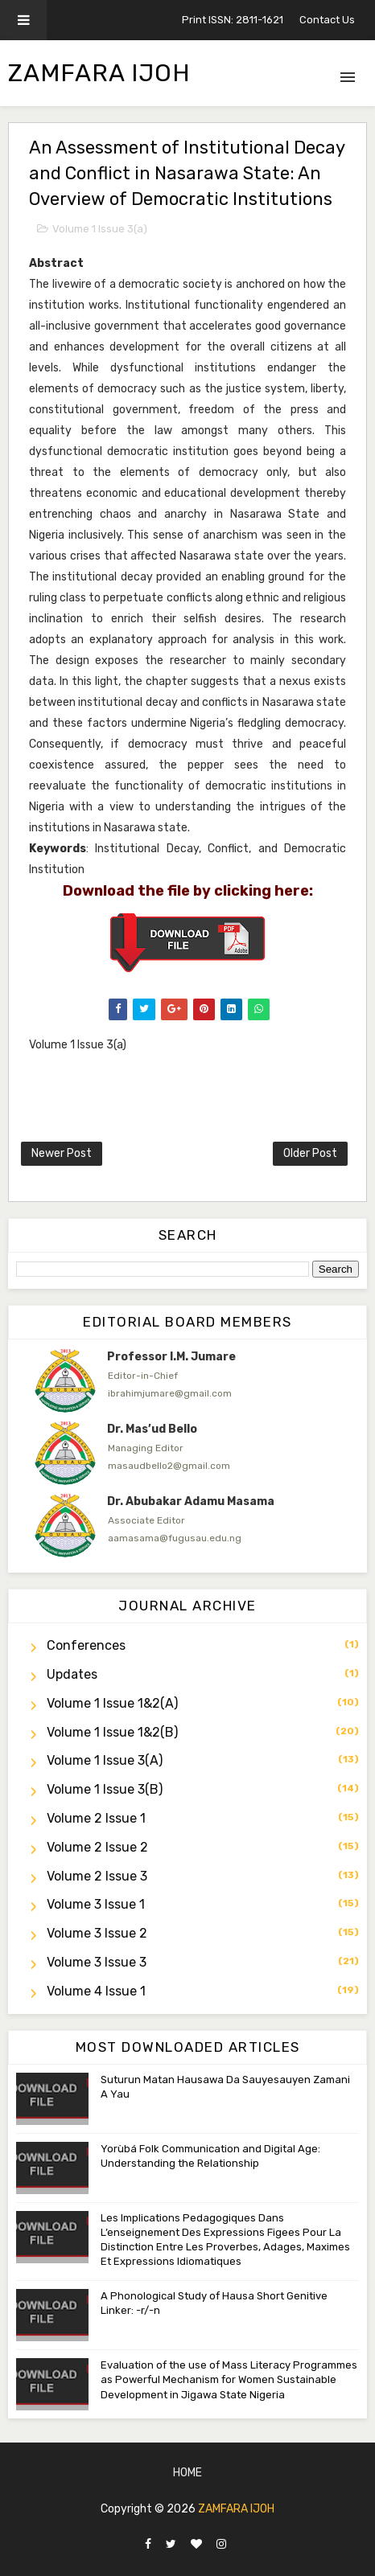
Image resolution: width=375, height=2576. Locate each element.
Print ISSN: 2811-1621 (232, 20)
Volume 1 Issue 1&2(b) (112, 1732)
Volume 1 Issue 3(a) (99, 229)
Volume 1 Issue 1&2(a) (112, 1703)
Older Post (310, 1153)
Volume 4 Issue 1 (96, 1991)
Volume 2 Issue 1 (96, 1818)
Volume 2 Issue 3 (97, 1876)
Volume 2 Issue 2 (97, 1847)
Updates (72, 1674)
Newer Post (61, 1153)
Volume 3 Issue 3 (96, 1962)
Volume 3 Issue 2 (97, 1933)
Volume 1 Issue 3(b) (105, 1789)
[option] (187, 1380)
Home (187, 2473)
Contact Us (327, 20)
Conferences (86, 1645)
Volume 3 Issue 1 (96, 1904)
